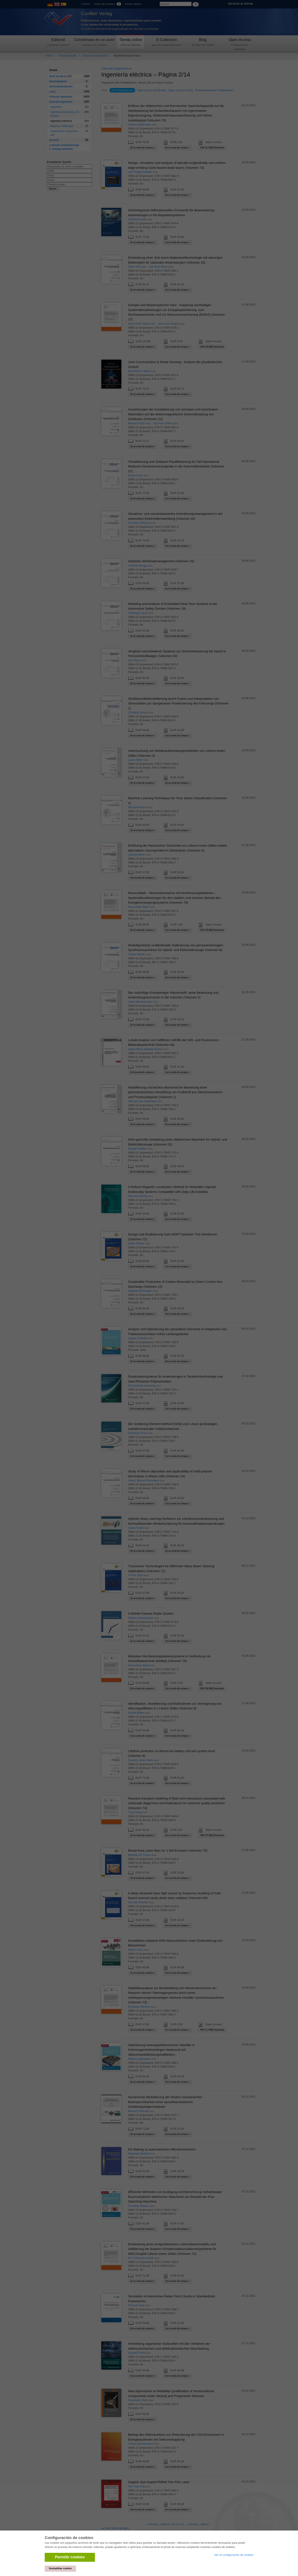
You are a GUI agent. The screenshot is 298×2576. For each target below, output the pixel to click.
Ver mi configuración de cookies (233, 2554)
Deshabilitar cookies (60, 2568)
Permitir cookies (70, 2557)
